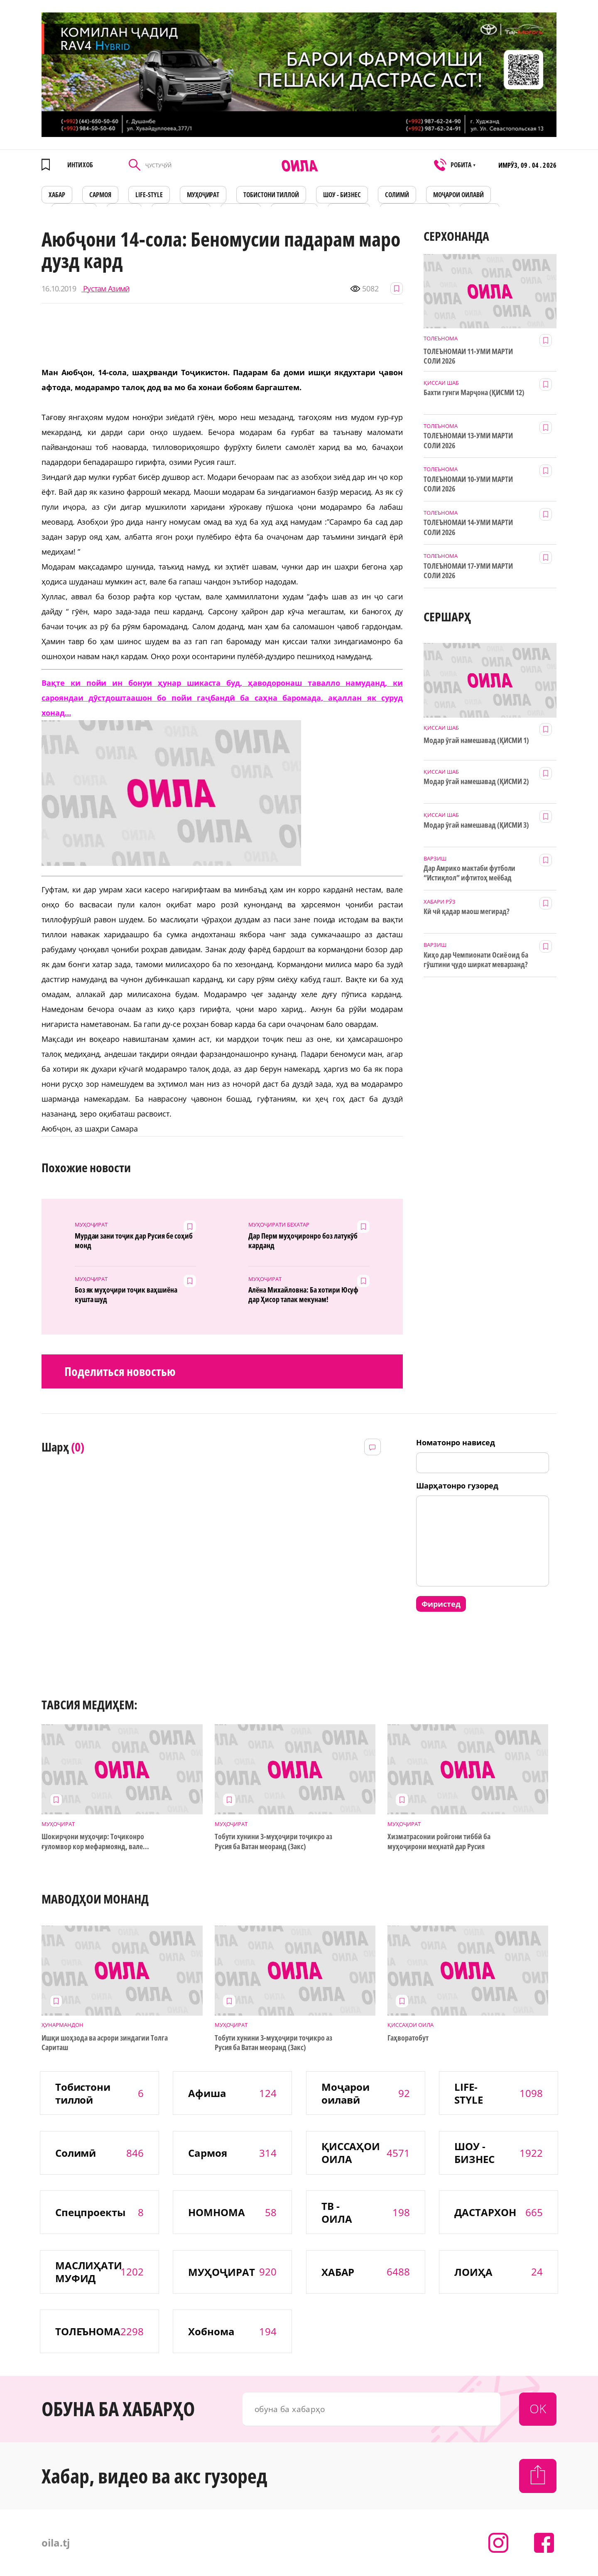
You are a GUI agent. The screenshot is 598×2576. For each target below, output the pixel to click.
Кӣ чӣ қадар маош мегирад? (467, 911)
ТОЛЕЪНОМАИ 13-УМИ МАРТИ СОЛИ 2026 (468, 440)
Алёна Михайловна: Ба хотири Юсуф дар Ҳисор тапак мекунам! (303, 1294)
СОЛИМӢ (397, 194)
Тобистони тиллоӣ (271, 194)
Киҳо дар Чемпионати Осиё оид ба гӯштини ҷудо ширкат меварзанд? (476, 959)
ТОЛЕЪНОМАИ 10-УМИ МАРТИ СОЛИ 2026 (468, 484)
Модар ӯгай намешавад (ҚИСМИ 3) (476, 825)
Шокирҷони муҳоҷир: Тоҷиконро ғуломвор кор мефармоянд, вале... (95, 1841)
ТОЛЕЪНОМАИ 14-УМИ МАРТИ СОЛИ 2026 (468, 527)
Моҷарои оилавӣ (458, 194)
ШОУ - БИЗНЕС (342, 194)
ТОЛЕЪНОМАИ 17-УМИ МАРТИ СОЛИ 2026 (468, 570)
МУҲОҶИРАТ (203, 194)
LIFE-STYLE (149, 194)
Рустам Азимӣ (105, 288)
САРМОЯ (100, 194)
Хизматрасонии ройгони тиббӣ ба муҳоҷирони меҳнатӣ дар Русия (438, 1841)
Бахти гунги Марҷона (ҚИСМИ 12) (474, 392)
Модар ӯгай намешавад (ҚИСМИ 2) (476, 781)
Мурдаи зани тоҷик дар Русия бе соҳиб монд (134, 1240)
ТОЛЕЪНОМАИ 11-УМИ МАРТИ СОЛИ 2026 (468, 356)
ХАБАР (57, 194)
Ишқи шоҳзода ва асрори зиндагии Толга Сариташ (104, 2042)
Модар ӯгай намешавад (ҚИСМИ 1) (476, 740)
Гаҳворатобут (426, 2038)
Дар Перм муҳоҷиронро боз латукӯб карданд (303, 1240)
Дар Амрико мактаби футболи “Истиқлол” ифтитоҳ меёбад (469, 872)
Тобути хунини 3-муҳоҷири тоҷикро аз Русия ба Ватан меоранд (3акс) (273, 1841)
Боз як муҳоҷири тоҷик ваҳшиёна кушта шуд (126, 1294)
